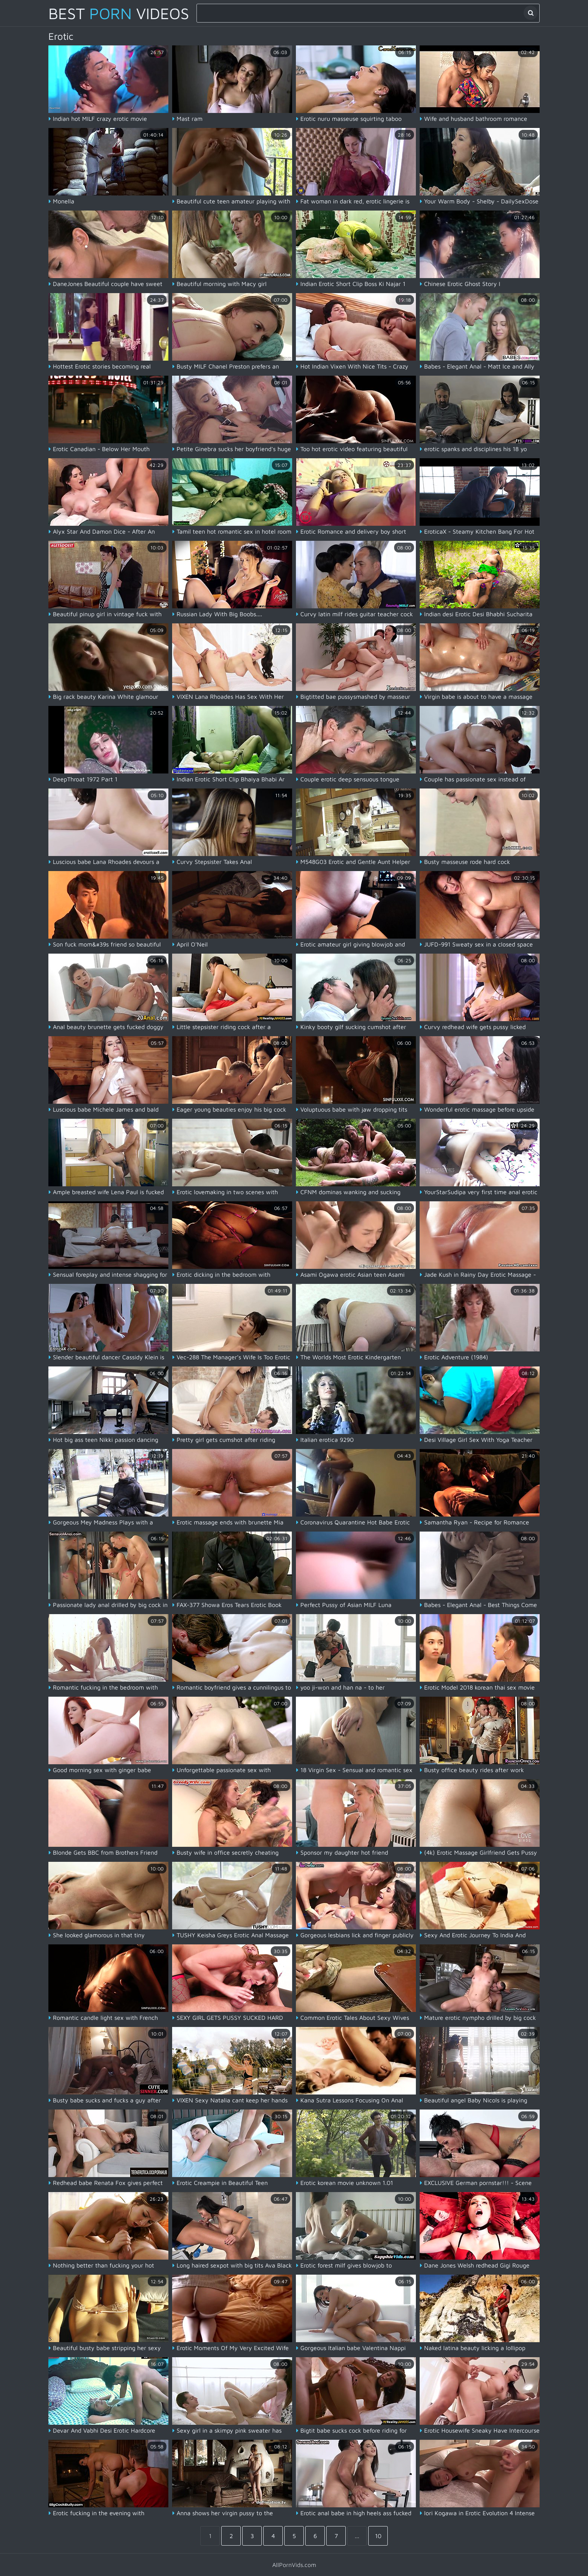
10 (378, 2535)
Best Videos (118, 13)
